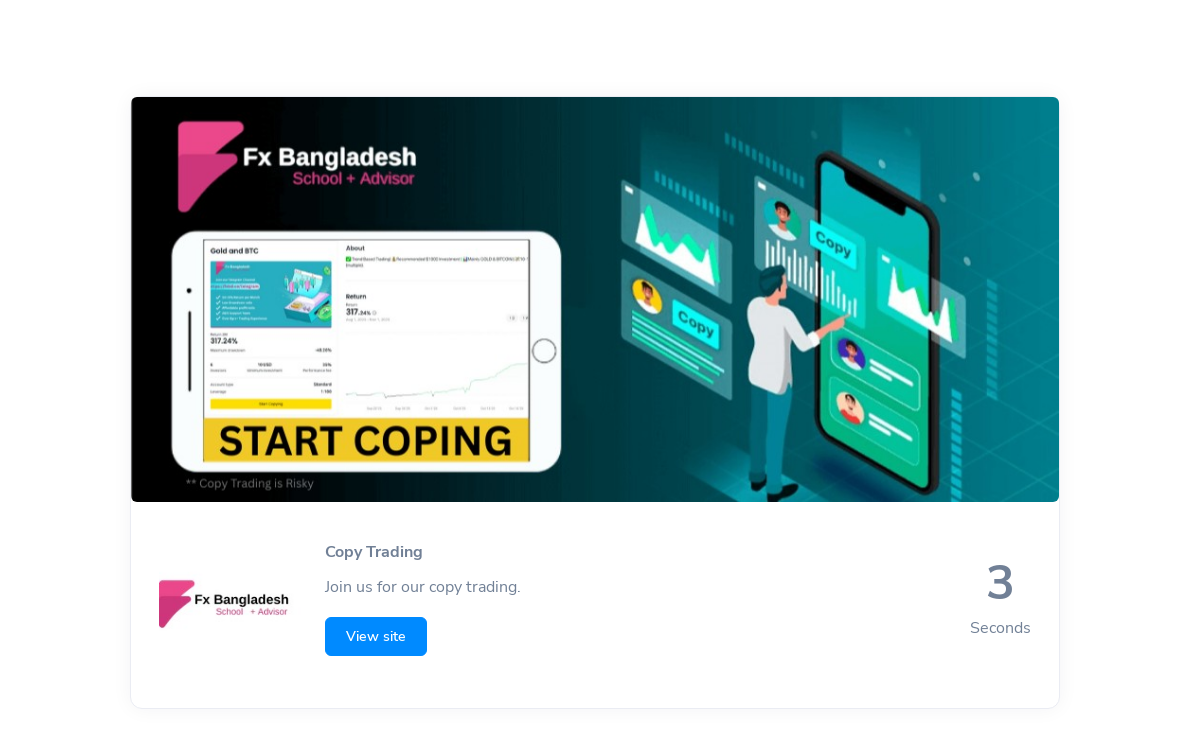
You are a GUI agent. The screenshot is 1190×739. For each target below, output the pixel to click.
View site (376, 636)
